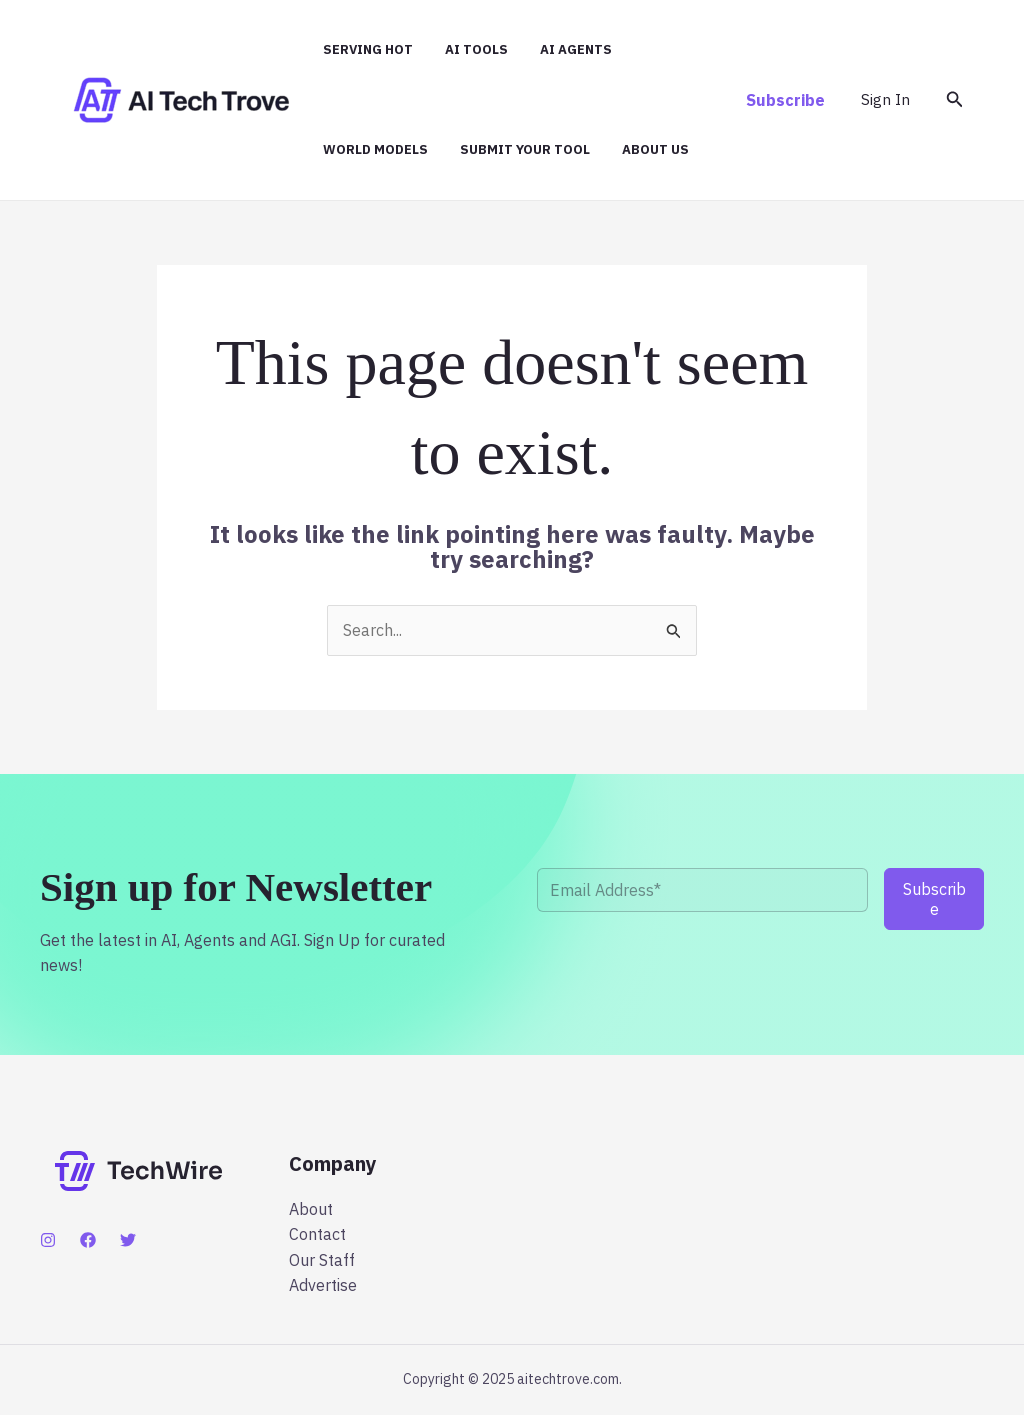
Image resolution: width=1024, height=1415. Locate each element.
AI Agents (576, 49)
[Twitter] (128, 1240)
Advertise (323, 1285)
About (311, 1209)
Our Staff (322, 1260)
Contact (317, 1234)
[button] (785, 100)
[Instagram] (48, 1240)
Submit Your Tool (525, 149)
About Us (655, 149)
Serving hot (368, 49)
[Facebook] (88, 1240)
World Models (375, 149)
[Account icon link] (885, 100)
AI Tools (476, 49)
